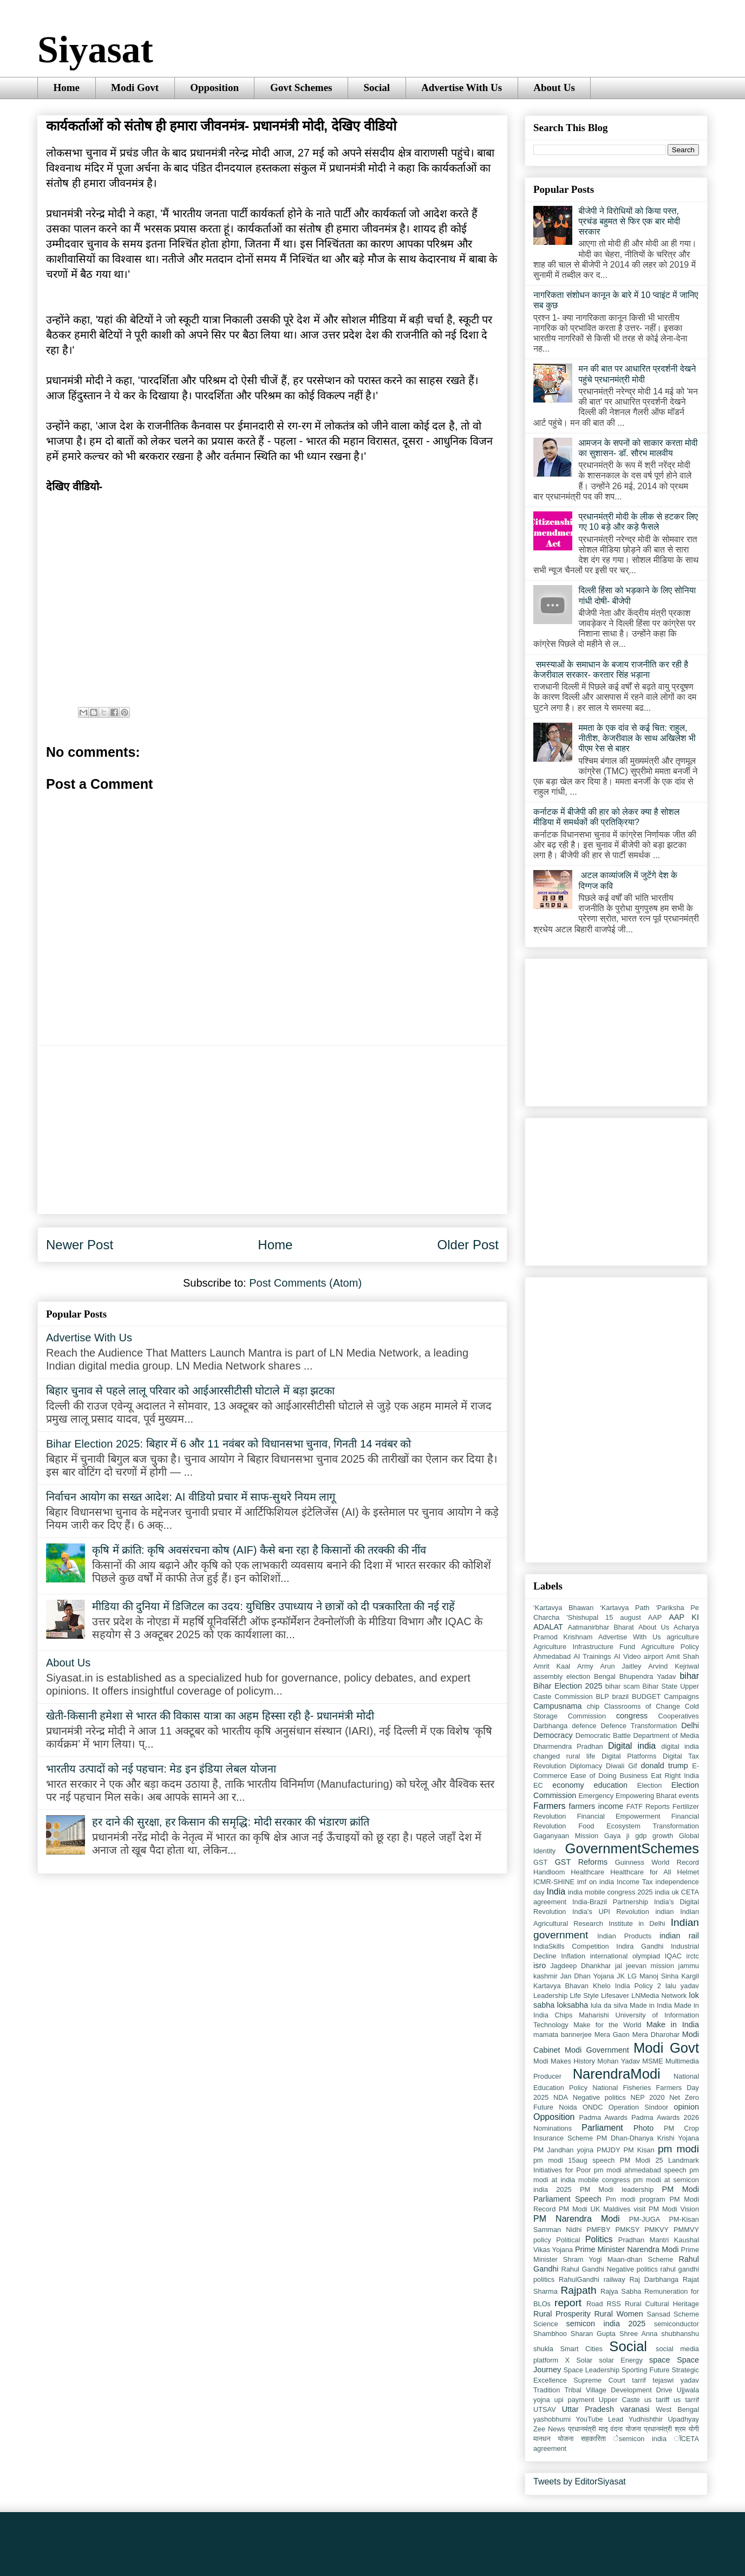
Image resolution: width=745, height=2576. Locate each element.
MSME (652, 2061)
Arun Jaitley (620, 1666)
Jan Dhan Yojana (587, 1976)
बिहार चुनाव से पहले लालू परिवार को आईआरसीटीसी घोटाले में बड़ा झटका (190, 1391)
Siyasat (95, 49)
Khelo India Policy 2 (627, 1986)
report (567, 2302)
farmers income (596, 1806)
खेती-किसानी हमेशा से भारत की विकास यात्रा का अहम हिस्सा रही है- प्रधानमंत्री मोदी (210, 1716)
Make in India (672, 2024)
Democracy (553, 1735)
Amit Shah (682, 1656)
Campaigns (681, 1696)
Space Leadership (592, 2370)
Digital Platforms (629, 1756)
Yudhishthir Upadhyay (664, 2419)
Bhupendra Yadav (647, 1676)
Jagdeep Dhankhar (580, 1966)
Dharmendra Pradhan (568, 1746)
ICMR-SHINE (553, 1882)
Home (67, 87)
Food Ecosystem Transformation (638, 1826)
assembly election (561, 1676)
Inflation (573, 1956)
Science (545, 2324)
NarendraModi (617, 2073)
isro (539, 1965)
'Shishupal (582, 1617)
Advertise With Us (461, 87)
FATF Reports (648, 1806)
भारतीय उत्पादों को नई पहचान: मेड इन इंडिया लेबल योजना (161, 1769)
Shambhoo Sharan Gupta (574, 2334)
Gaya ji (617, 1836)
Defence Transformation (639, 1726)
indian (664, 1911)
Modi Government (597, 2050)
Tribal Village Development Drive (618, 2390)
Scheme (686, 2314)
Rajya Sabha (620, 2291)
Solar (584, 2360)
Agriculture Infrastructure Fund (584, 1647)
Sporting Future (646, 2370)
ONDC (593, 2107)
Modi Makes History (564, 2061)
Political (568, 2240)
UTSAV (544, 2409)
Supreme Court (599, 2380)
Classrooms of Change (642, 1706)
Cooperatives (678, 1716)
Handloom (549, 1872)
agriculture (682, 1637)
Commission (587, 1716)
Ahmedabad (552, 1656)
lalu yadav (682, 1986)
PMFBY (598, 2229)
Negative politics (599, 2097)
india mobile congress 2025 (610, 1892)
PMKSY (627, 2229)
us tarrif (686, 2400)
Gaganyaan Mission (565, 1836)
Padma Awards (603, 2117)
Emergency (595, 1796)
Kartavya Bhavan (561, 1986)
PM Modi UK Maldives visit (602, 2209)
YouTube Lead (599, 2419)
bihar (689, 1675)
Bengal (605, 1676)
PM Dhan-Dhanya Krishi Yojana (648, 2138)
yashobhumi (552, 2419)
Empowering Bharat (646, 1796)
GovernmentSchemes (632, 1848)
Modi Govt (135, 87)
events (688, 1796)
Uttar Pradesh (588, 2409)
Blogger (454, 2552)
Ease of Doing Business (609, 1776)
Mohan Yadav (618, 2061)
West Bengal (677, 2409)
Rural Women (618, 2313)
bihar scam (622, 1686)
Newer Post (79, 1244)
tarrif (639, 2380)
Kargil (690, 1976)
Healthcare (587, 1872)
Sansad (658, 2314)
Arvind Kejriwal (673, 1666)
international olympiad (625, 1956)
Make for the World (607, 2025)
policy (542, 2240)
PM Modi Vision (674, 2209)
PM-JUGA (645, 2219)
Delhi (690, 1725)
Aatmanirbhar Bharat (600, 1627)
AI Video (627, 1656)
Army (585, 1666)
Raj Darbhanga (654, 2279)
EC (538, 1785)
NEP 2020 (647, 2097)
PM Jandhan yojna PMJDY (576, 2150)
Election (649, 1785)
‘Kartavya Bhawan (563, 1608)
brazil (620, 1696)
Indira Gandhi (639, 1946)
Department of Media (666, 1735)
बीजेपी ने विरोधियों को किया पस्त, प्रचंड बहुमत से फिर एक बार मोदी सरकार (629, 221)
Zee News (549, 2429)
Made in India (651, 2005)
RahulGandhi (579, 2279)
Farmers (549, 1806)
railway (614, 2279)
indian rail (679, 1935)
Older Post (468, 1244)
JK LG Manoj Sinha (647, 1976)
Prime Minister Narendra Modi (627, 2249)
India (556, 1891)
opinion (686, 2107)
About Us (554, 87)
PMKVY (656, 2229)
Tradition (546, 2390)
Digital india (632, 1745)
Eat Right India (675, 1776)
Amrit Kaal (551, 1666)
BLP (602, 1696)
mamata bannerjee (562, 2034)
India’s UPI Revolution (610, 1911)
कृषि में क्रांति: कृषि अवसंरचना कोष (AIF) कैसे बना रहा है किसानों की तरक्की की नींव (259, 1550)
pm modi (678, 2149)
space (659, 2360)
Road (594, 2304)
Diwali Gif (621, 1766)
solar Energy (621, 2360)
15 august (623, 1617)
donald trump (664, 1765)
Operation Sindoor (639, 2107)
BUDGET (646, 1696)
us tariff (656, 2400)
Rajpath (578, 2290)
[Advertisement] (272, 1129)
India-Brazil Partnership (610, 1902)
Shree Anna (638, 2334)
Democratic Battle (603, 1735)
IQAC (673, 1956)
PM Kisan (639, 2150)
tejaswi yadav (675, 2380)
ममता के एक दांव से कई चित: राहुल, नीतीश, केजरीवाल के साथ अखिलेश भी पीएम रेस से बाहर (636, 738)
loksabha (573, 2005)
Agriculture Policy (670, 1647)
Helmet (688, 1872)
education (611, 1785)
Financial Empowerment (619, 1816)
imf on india (595, 1882)
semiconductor (676, 2324)
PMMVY (686, 2229)
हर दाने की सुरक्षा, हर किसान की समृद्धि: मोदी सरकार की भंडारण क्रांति (230, 1822)
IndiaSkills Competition (571, 1946)
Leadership (550, 1995)
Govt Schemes (301, 87)
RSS (614, 2304)
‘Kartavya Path (624, 1608)
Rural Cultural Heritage (662, 2304)
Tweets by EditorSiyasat (579, 2481)
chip (593, 1706)
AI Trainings (592, 1656)
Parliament (602, 2127)
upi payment (574, 2400)
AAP (655, 1617)
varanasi (634, 2409)
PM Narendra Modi (576, 2218)
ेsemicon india (640, 2439)
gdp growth (654, 1836)
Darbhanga (550, 1726)
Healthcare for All (640, 1872)
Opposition (214, 87)
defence (584, 1726)
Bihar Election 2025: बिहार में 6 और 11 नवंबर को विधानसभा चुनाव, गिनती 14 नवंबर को (228, 1444)
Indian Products (624, 1936)
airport (653, 1656)
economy (568, 1785)
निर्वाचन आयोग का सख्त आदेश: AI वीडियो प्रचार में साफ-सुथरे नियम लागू (190, 1497)
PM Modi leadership (616, 2189)
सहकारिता (593, 2439)
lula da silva (609, 2005)
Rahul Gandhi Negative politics (609, 2269)
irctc (693, 1956)
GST (540, 1862)
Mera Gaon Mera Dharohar (636, 2034)
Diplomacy (586, 1766)
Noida (568, 2107)
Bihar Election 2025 (567, 1686)
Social (376, 87)
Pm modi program (635, 2199)
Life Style (584, 1995)
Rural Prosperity (562, 2313)
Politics (599, 2239)
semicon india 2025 (606, 2323)
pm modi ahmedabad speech (640, 2170)
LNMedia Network (659, 1995)
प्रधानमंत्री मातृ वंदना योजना (604, 2429)
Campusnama (557, 1706)
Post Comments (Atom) (305, 1283)
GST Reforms (581, 1862)
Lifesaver (615, 1995)
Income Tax (635, 1882)
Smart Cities (581, 2349)
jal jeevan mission (644, 1966)
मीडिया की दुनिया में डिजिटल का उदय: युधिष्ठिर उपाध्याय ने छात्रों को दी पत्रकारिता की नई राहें (273, 1606)
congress (632, 1715)
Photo (643, 2128)
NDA (560, 2097)
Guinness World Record (657, 1862)
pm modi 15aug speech (574, 2160)
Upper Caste (619, 2400)
